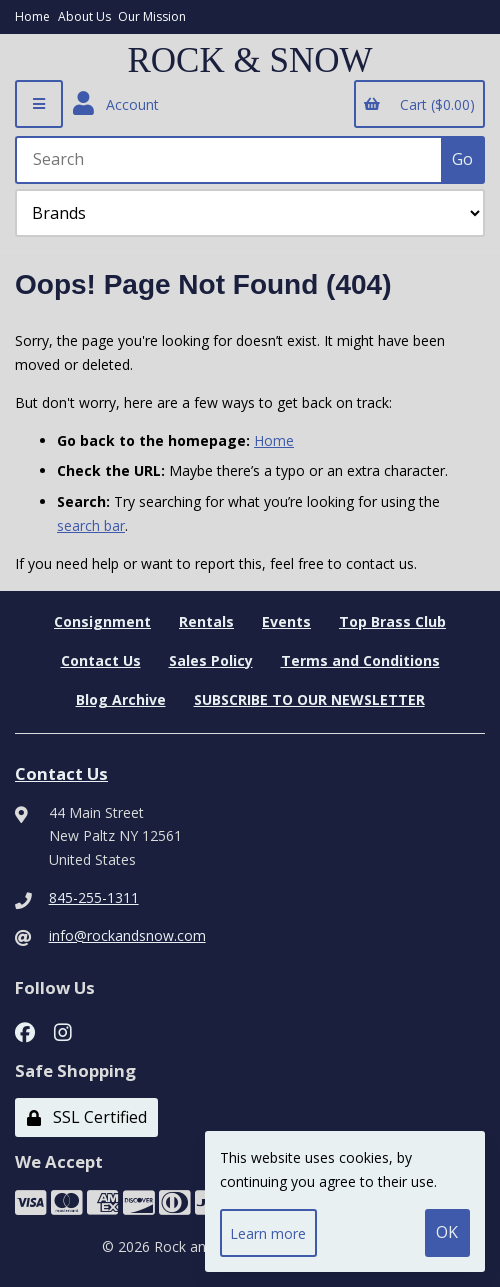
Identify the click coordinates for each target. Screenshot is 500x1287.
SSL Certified (87, 1117)
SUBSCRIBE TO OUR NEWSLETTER (309, 699)
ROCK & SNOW (249, 61)
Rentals (206, 621)
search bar (91, 525)
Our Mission (152, 16)
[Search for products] (229, 160)
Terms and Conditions (360, 660)
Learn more (268, 1233)
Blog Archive (121, 699)
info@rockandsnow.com (127, 935)
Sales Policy (211, 660)
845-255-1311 (94, 897)
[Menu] (39, 104)
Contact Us (101, 660)
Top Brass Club (392, 621)
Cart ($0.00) (419, 104)
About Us (84, 16)
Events (286, 621)
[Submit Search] (463, 160)
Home (32, 16)
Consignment (102, 621)
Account (116, 104)
